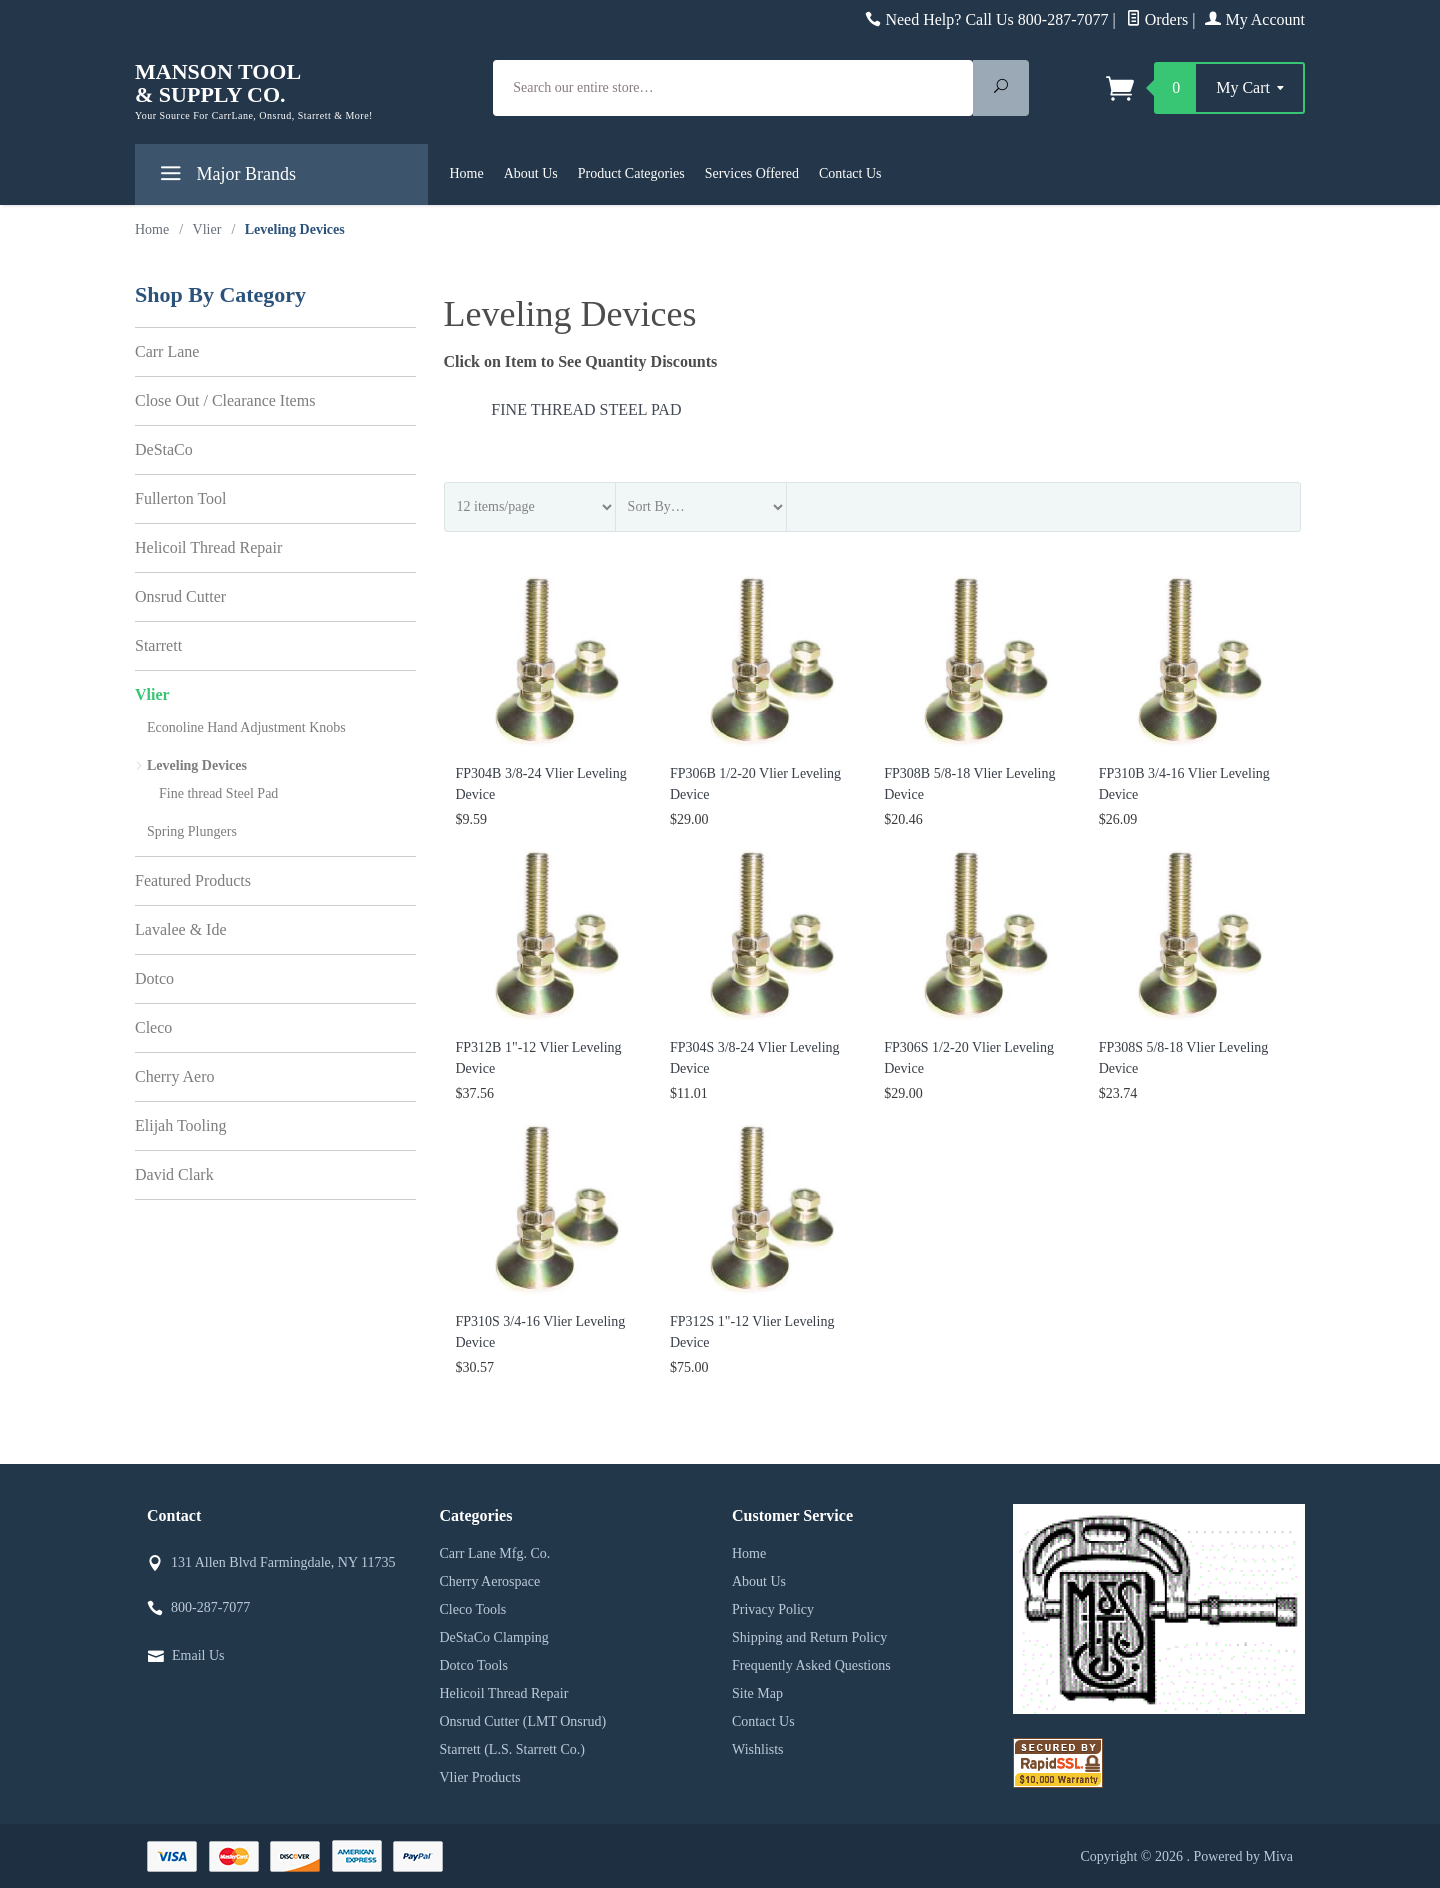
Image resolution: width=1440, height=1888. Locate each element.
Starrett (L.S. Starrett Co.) (512, 1749)
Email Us (198, 1655)
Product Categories (631, 173)
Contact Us (850, 173)
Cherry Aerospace (490, 1581)
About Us (531, 173)
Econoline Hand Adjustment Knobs (246, 727)
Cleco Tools (473, 1609)
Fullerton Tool (180, 498)
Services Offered (752, 173)
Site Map (757, 1693)
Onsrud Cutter (180, 596)
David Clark (174, 1174)
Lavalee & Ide (181, 929)
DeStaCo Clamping (494, 1637)
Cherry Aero (175, 1076)
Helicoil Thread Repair (208, 547)
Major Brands (225, 177)
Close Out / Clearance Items (225, 400)
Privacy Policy (773, 1609)
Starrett (158, 645)
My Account (1255, 19)
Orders (1157, 19)
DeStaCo (164, 449)
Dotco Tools (474, 1665)
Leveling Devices (197, 765)
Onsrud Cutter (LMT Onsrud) (523, 1721)
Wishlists (758, 1749)
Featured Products (193, 880)
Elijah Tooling (180, 1125)
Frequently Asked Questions (811, 1665)
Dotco (154, 978)
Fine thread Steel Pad (586, 409)
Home (467, 173)
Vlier (152, 694)
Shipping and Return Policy (809, 1637)
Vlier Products (480, 1777)
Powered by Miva (1243, 1856)
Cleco (153, 1027)
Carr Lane (167, 351)
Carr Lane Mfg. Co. (495, 1553)
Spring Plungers (192, 831)
